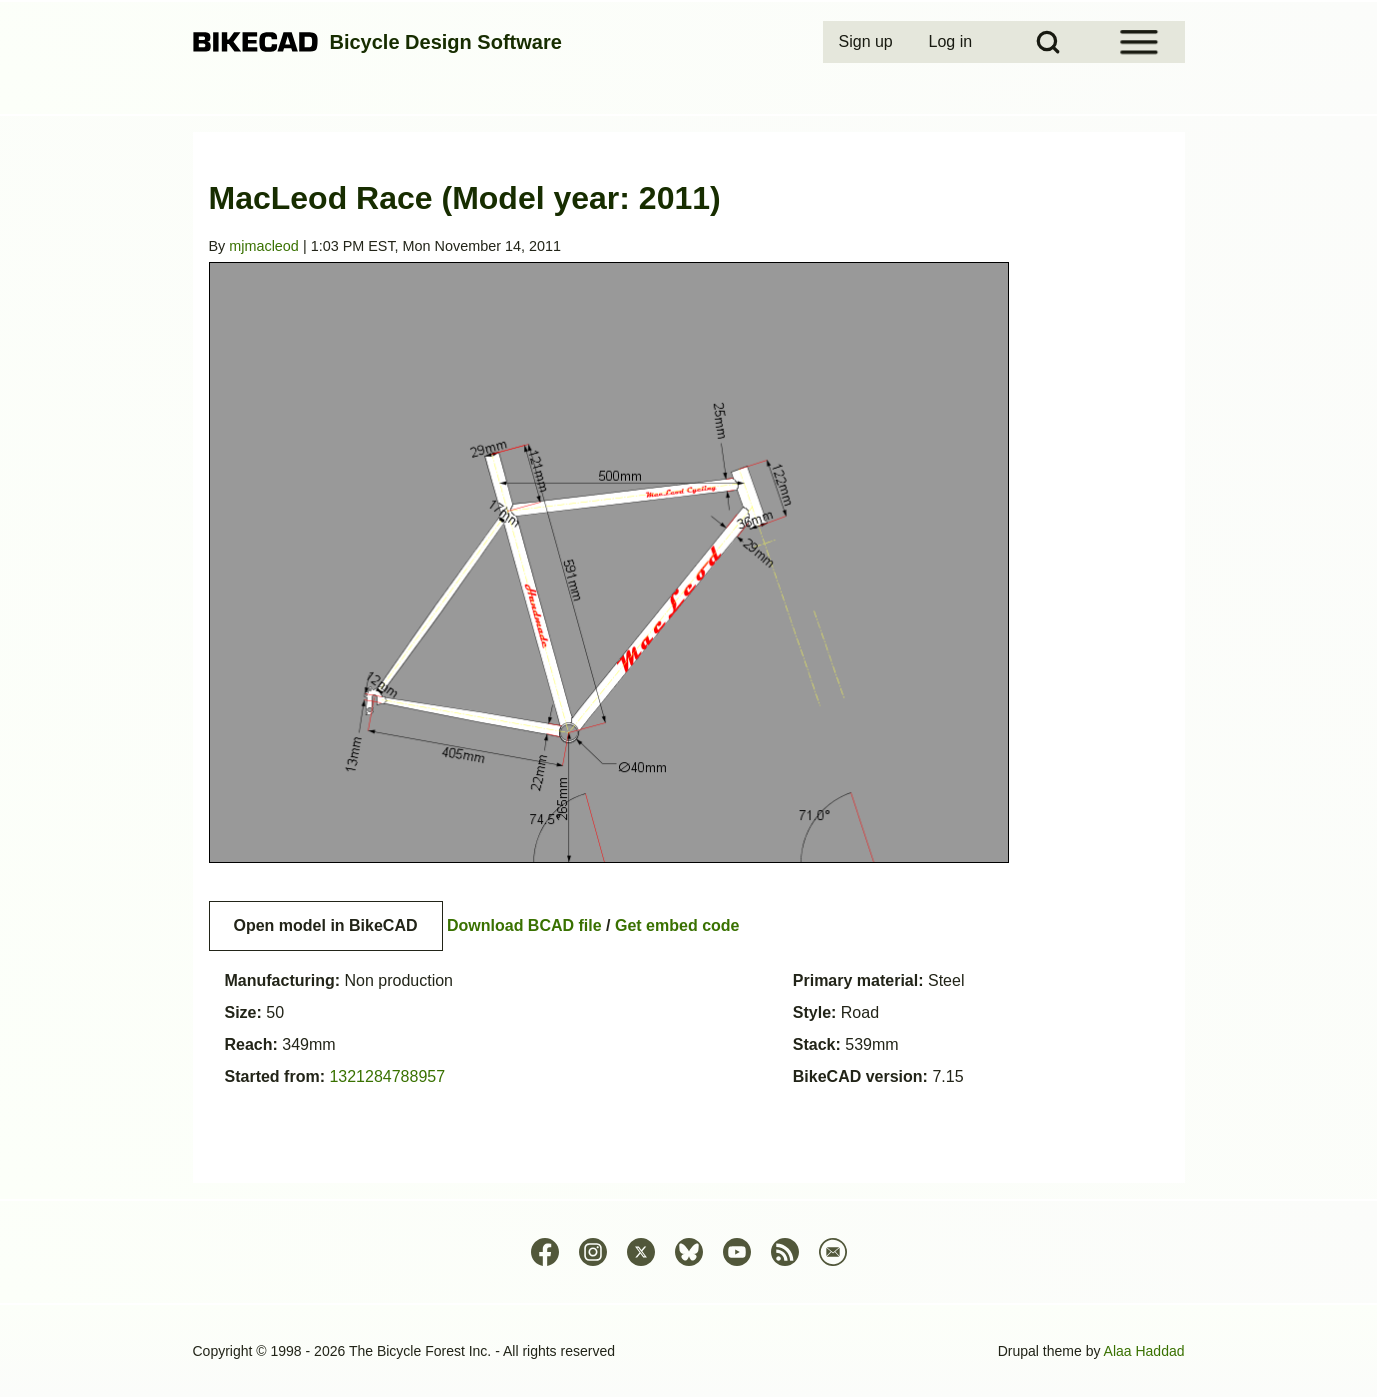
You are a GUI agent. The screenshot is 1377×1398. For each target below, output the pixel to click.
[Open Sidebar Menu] (1139, 42)
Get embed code (677, 925)
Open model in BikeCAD (326, 925)
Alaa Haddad (1144, 1351)
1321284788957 (387, 1076)
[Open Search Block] (1048, 42)
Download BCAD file (524, 925)
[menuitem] (868, 42)
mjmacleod (264, 246)
